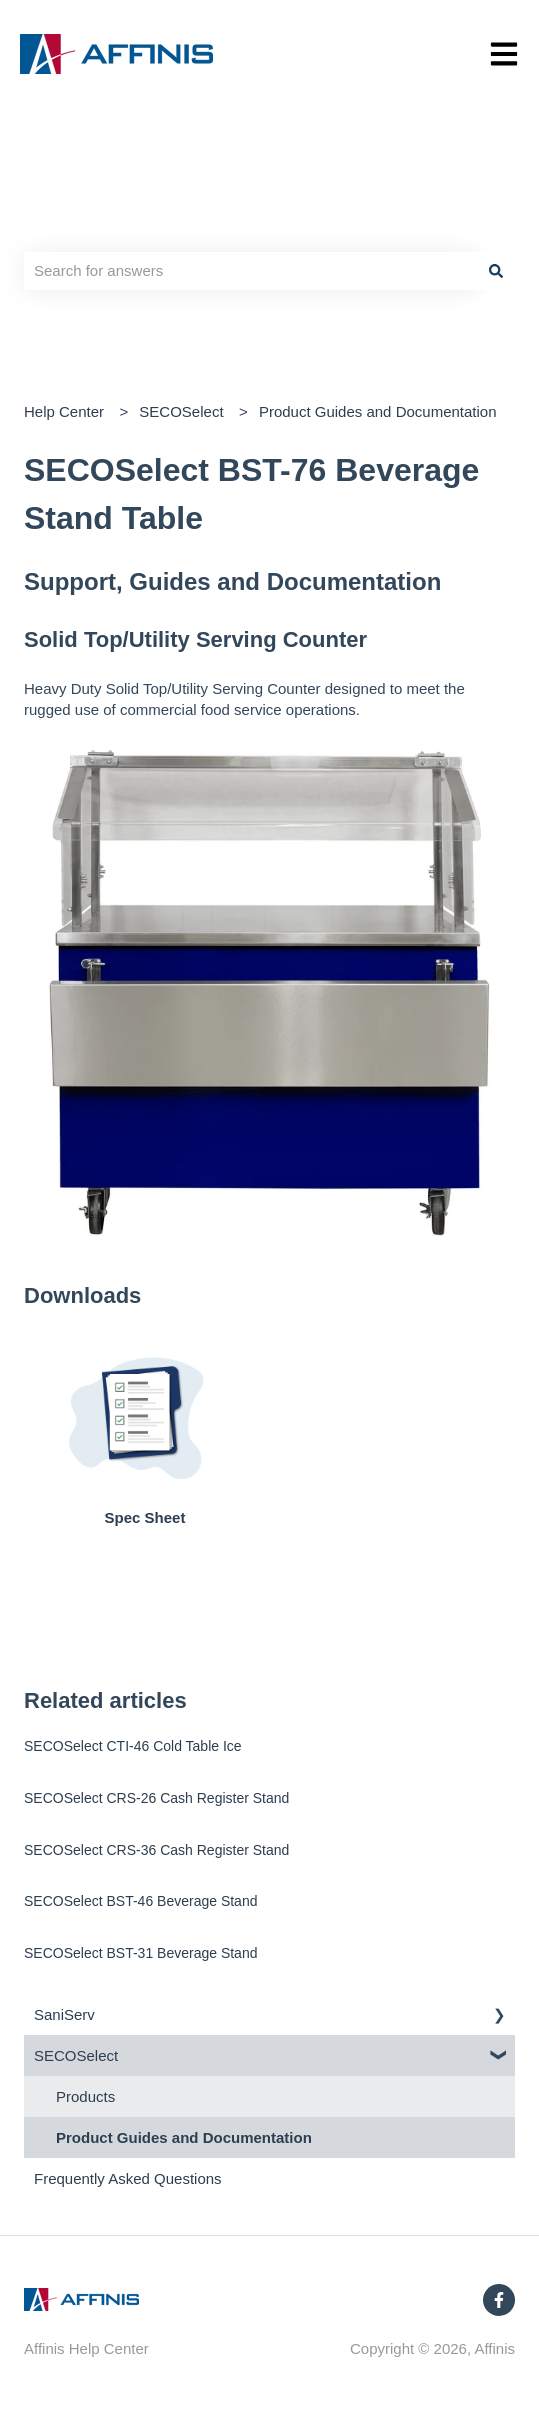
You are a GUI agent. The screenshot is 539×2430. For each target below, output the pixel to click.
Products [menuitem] (85, 2096)
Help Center (64, 411)
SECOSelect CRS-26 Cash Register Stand (156, 1798)
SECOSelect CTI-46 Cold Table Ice (133, 1746)
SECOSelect (181, 411)
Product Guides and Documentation (378, 411)
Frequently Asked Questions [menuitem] (128, 2178)
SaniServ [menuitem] (64, 2014)
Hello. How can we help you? (182, 229)
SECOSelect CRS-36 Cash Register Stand (156, 1850)
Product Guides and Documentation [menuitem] (184, 2137)
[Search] (496, 270)
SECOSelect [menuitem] (76, 2055)
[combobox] (250, 270)
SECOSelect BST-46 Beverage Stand (140, 1901)
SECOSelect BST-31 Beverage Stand (140, 1953)
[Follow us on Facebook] (499, 2300)
